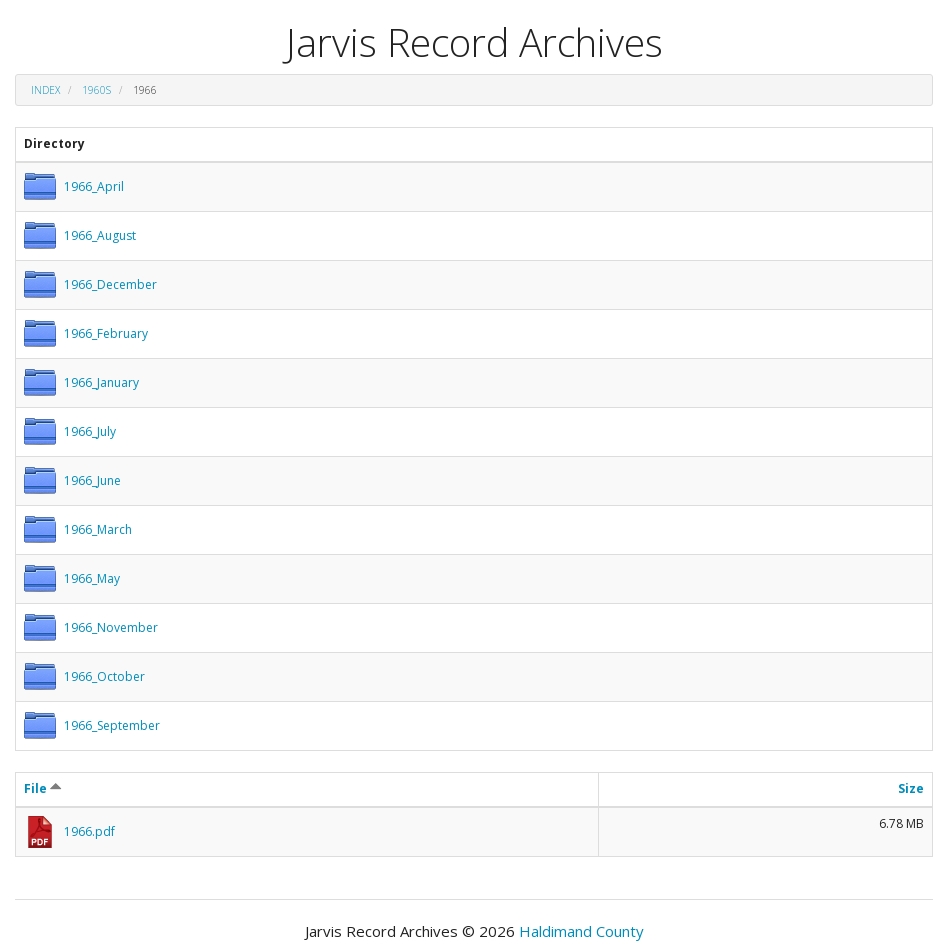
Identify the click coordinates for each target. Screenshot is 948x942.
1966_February (106, 333)
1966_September (112, 725)
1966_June (92, 480)
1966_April (94, 186)
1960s (96, 90)
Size (911, 788)
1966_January (101, 382)
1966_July (90, 431)
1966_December (110, 284)
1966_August (100, 235)
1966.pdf (89, 831)
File (43, 788)
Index (45, 90)
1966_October (104, 676)
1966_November (111, 627)
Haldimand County (581, 931)
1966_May (92, 578)
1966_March (98, 529)
